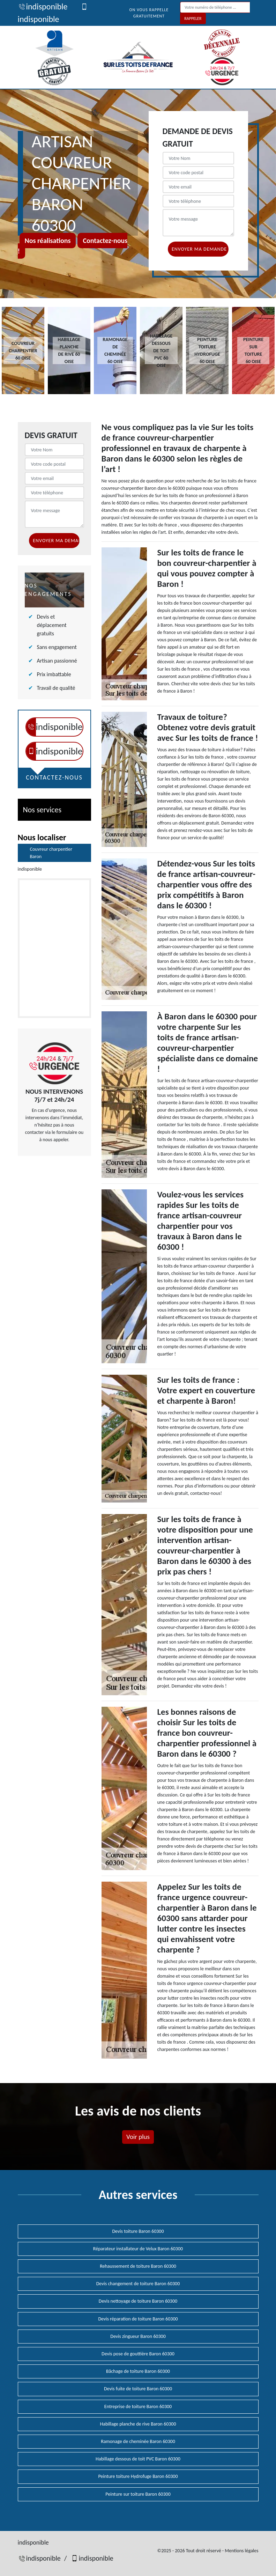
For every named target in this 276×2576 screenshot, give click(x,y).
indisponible (43, 6)
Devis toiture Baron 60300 (138, 2231)
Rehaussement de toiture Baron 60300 (138, 2266)
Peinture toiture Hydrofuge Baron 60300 (138, 2476)
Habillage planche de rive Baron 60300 (138, 2424)
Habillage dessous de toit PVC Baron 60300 (138, 2459)
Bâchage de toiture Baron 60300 (138, 2371)
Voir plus (138, 2137)
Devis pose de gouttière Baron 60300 (138, 2354)
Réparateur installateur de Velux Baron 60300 (138, 2249)
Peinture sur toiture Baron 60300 (137, 2494)
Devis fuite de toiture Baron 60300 (138, 2389)
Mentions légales (241, 2551)
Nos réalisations (48, 240)
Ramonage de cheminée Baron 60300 (138, 2441)
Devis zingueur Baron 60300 (137, 2336)
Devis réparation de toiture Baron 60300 (138, 2319)
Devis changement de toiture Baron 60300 (138, 2284)
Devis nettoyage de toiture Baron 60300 (138, 2301)
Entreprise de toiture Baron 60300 (138, 2406)
